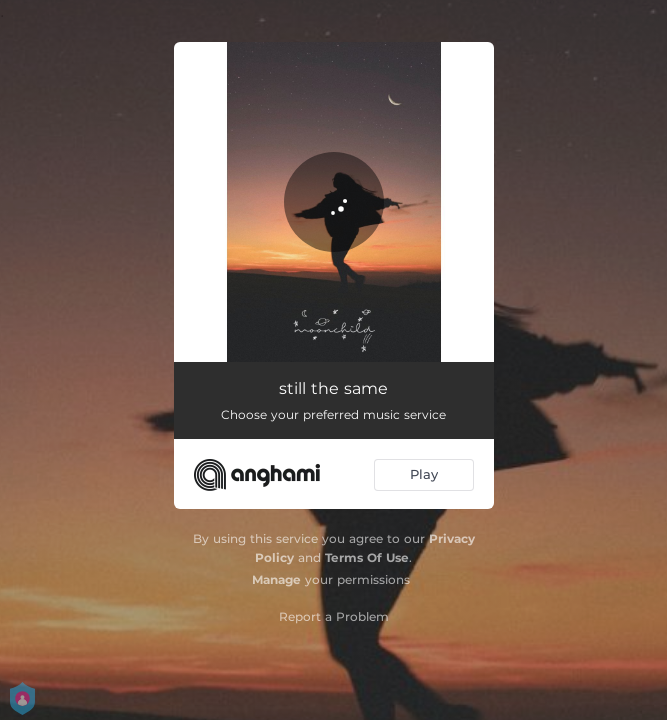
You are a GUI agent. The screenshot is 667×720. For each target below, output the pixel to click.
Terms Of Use (367, 557)
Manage (276, 579)
